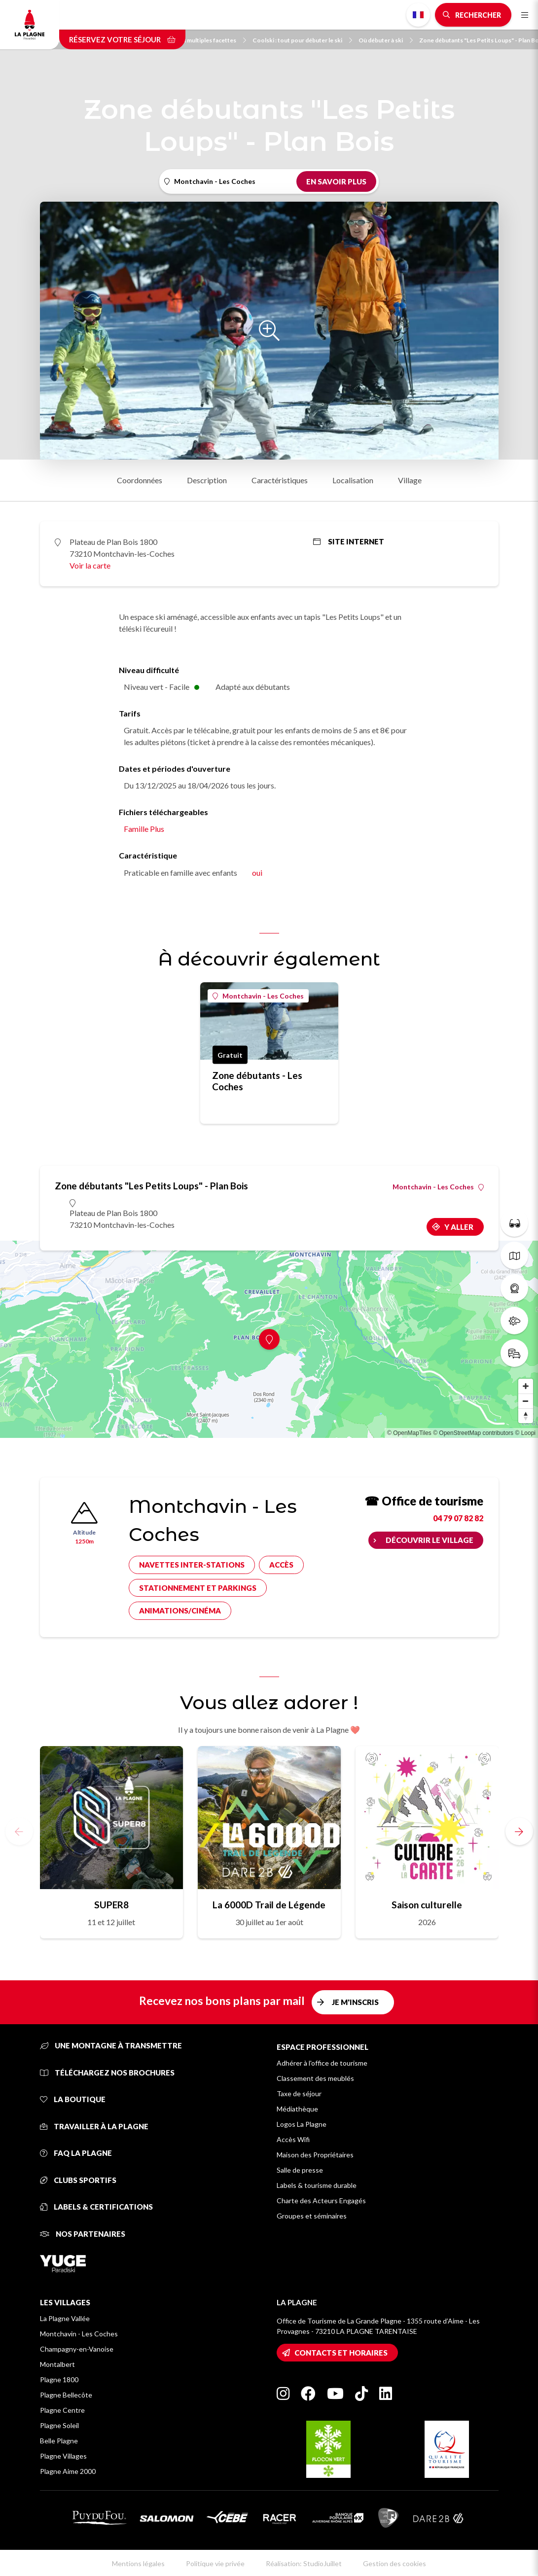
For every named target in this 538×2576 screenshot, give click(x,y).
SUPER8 (111, 1904)
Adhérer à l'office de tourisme (322, 2063)
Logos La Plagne (301, 2124)
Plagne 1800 (59, 2379)
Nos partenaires (82, 2233)
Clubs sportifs (78, 2180)
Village (410, 480)
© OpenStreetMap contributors (473, 1433)
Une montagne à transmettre (111, 2045)
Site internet (348, 541)
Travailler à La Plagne (94, 2126)
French (418, 14)
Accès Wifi (293, 2139)
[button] (519, 1831)
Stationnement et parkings (197, 1587)
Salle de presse (300, 2170)
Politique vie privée (215, 2563)
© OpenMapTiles (409, 1433)
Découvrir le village (429, 1540)
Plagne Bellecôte (66, 2395)
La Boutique (73, 2099)
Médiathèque (297, 2109)
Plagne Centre (62, 2410)
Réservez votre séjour (122, 39)
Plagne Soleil (59, 2425)
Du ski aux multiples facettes (202, 40)
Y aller (458, 1226)
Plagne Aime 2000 (68, 2471)
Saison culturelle (427, 1904)
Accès (281, 1564)
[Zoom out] (525, 1401)
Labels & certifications (96, 2206)
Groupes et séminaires (312, 2216)
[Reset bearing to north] (525, 1415)
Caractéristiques (279, 480)
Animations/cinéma (180, 1610)
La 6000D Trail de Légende (269, 1904)
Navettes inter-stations (192, 1564)
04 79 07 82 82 (458, 1518)
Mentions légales (138, 2563)
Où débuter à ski (386, 40)
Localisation (352, 480)
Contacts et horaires (341, 2352)
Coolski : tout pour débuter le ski (302, 40)
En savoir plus (336, 181)
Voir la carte (90, 565)
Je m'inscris (355, 2002)
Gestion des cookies (394, 2563)
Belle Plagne (59, 2440)
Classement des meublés (315, 2078)
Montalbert (57, 2364)
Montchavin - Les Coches (258, 996)
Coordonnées (139, 480)
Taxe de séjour (299, 2093)
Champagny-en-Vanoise (76, 2349)
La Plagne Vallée (65, 2318)
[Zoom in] (525, 1386)
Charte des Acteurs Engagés (321, 2200)
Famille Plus (144, 828)
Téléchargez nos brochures (107, 2072)
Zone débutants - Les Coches (257, 1081)
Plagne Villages (63, 2456)
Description (207, 480)
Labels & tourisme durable (317, 2185)
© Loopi (525, 1433)
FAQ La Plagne (76, 2152)
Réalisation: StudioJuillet (304, 2563)
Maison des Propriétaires (315, 2154)
